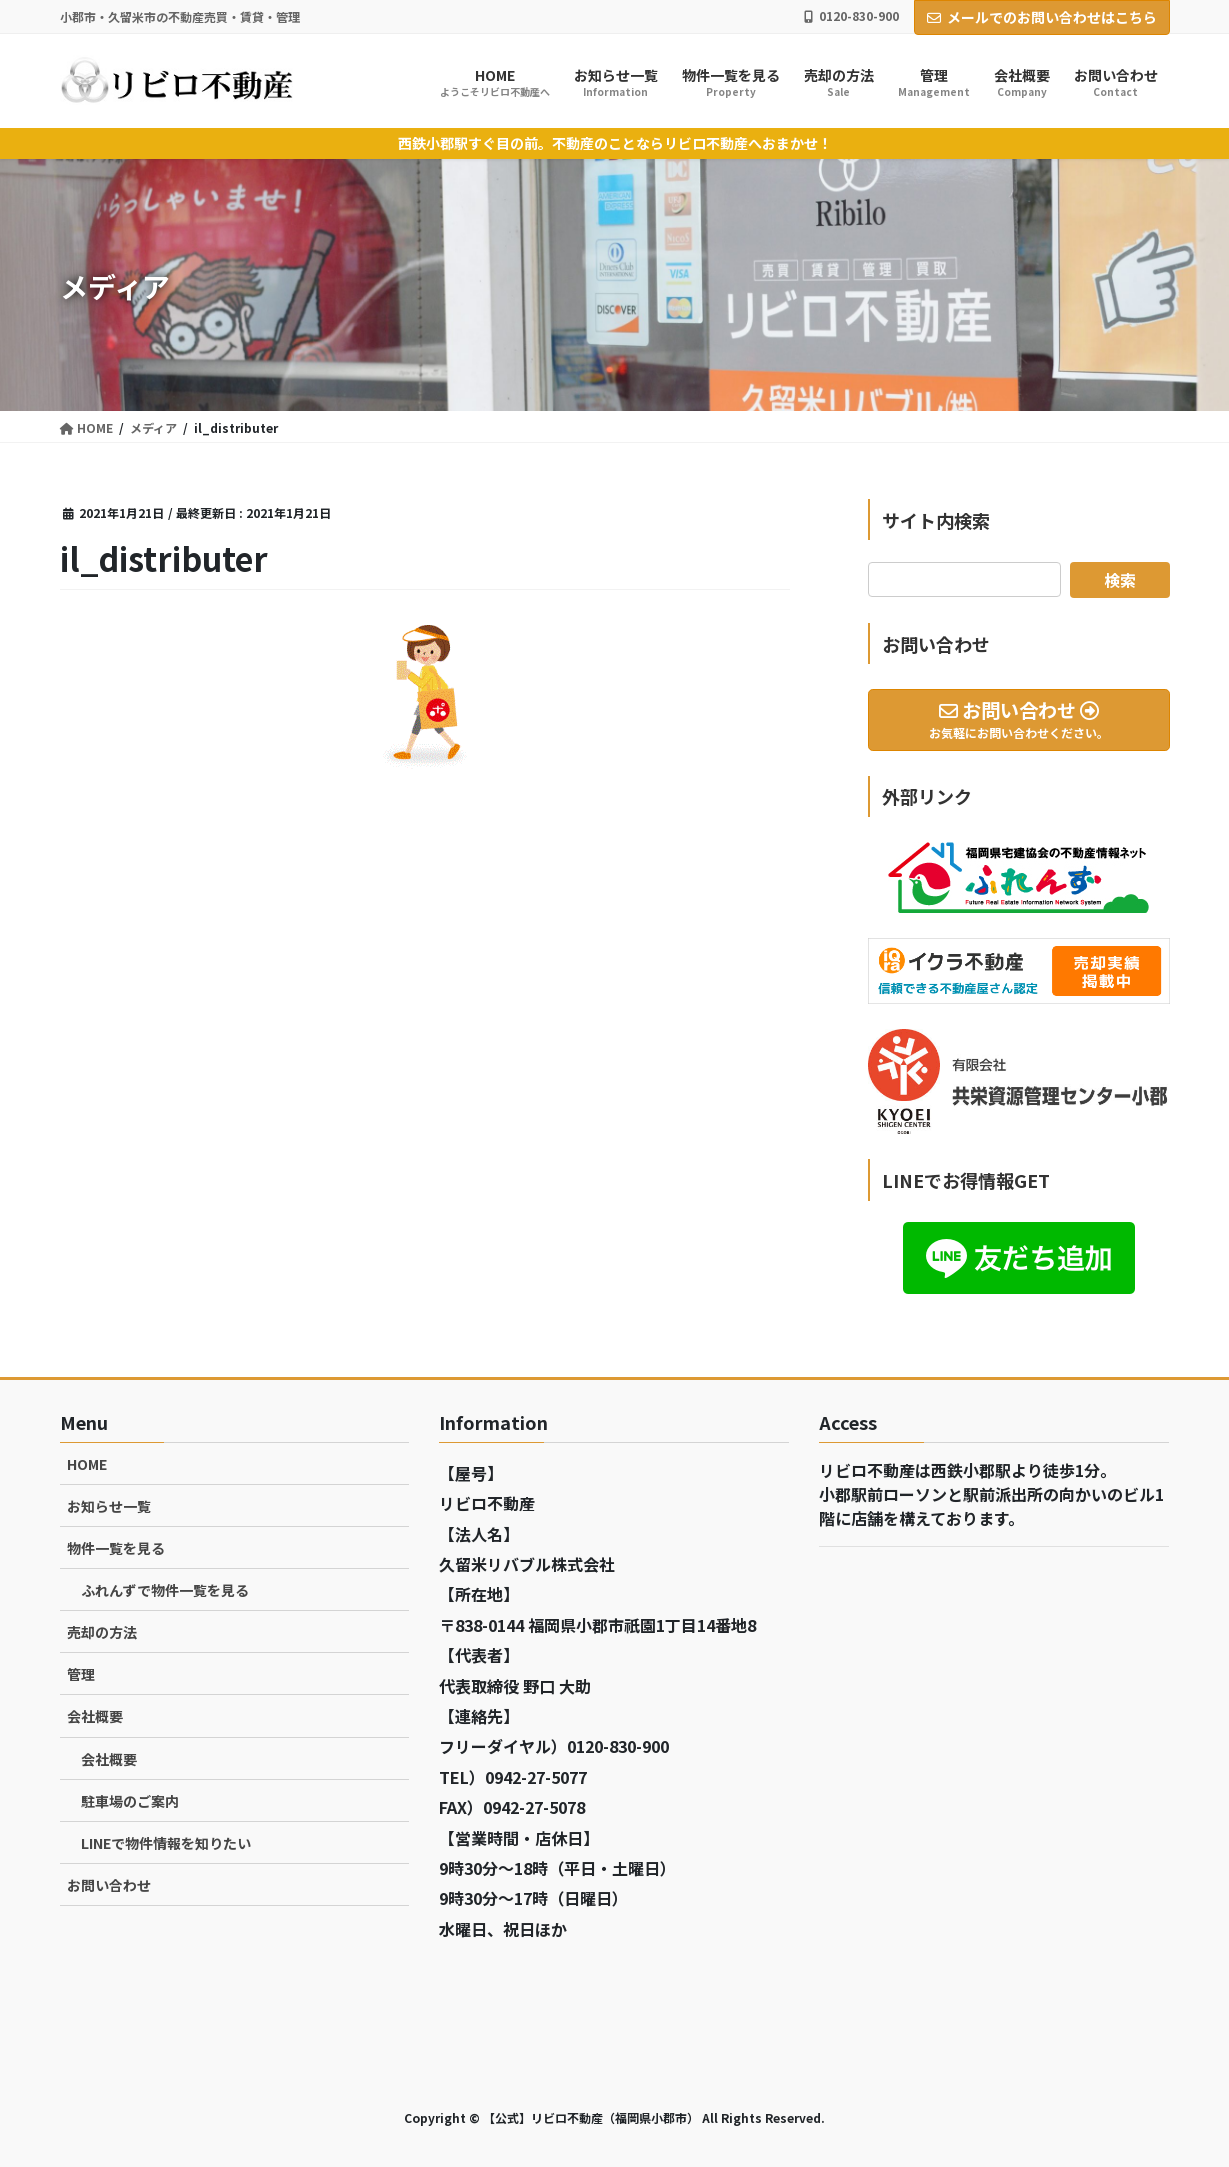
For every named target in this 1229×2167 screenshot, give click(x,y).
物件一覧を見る (116, 1548)
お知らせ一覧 (109, 1506)
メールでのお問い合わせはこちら (1042, 17)
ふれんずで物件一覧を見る (165, 1590)
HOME (87, 1464)
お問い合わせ (109, 1885)
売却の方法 (102, 1632)
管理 (81, 1674)
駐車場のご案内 (130, 1801)
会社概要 (95, 1716)
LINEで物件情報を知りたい (166, 1843)
